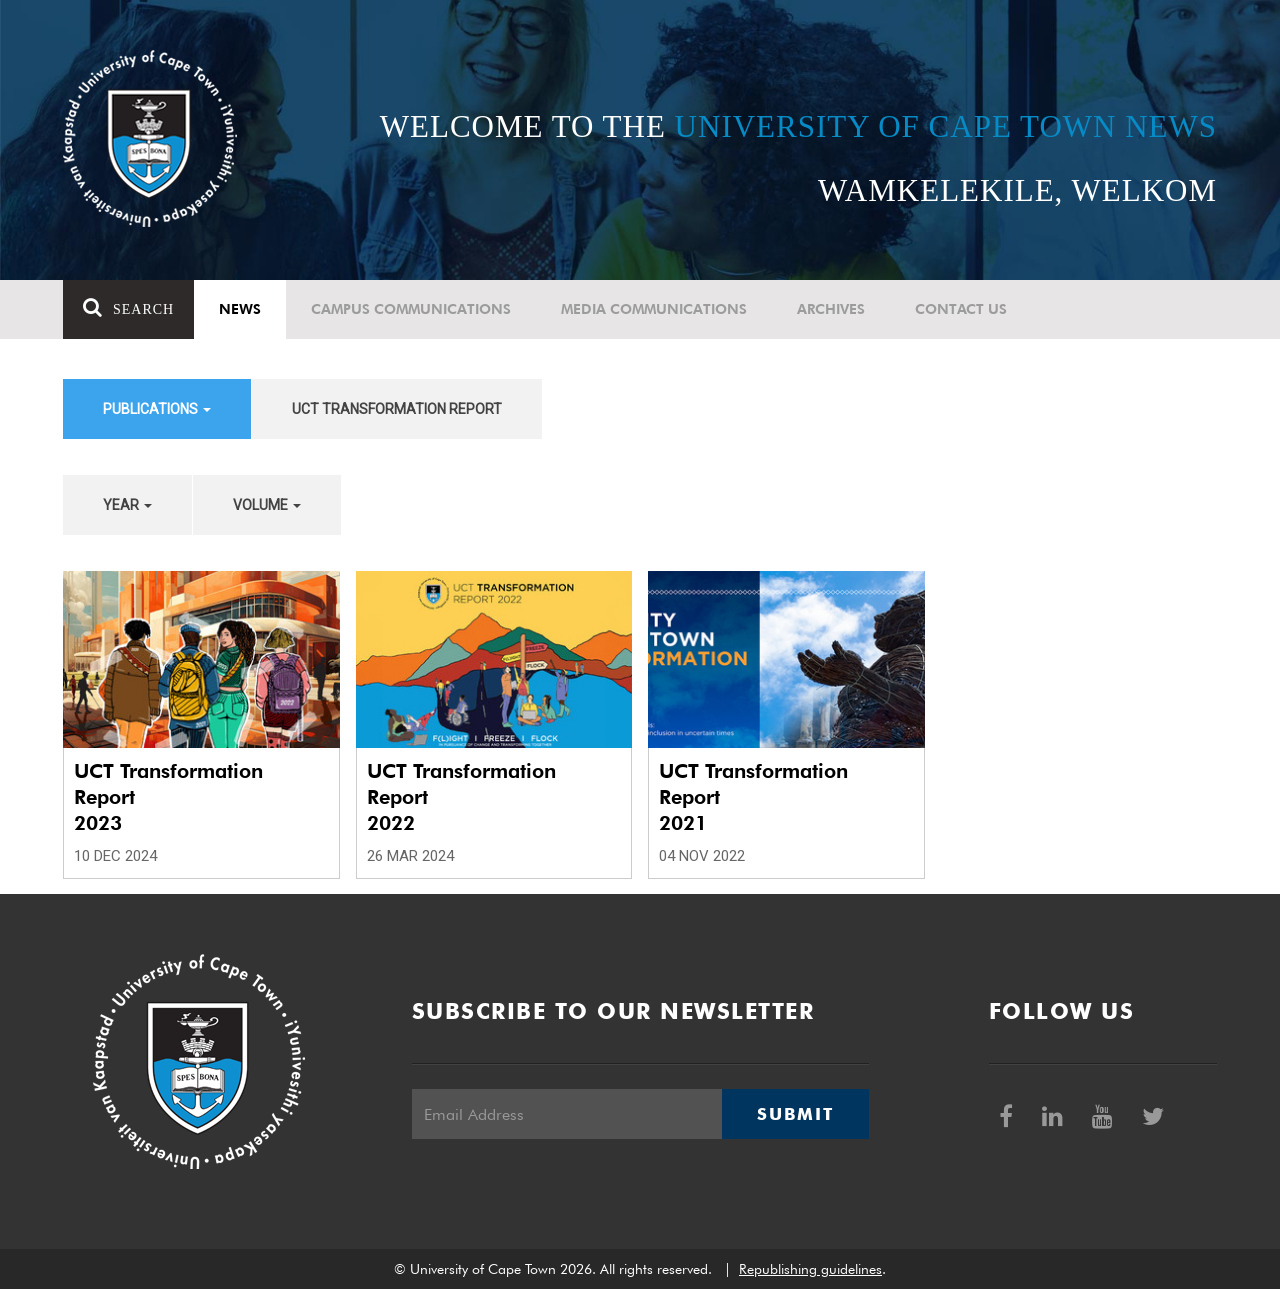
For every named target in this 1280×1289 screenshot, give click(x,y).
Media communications (654, 309)
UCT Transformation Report (397, 409)
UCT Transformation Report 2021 (753, 797)
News (240, 309)
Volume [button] (267, 505)
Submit (795, 1114)
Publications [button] (157, 409)
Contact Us (961, 309)
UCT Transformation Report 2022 (461, 797)
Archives (831, 309)
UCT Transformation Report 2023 (168, 797)
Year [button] (127, 505)
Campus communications (411, 309)
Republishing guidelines (810, 1269)
